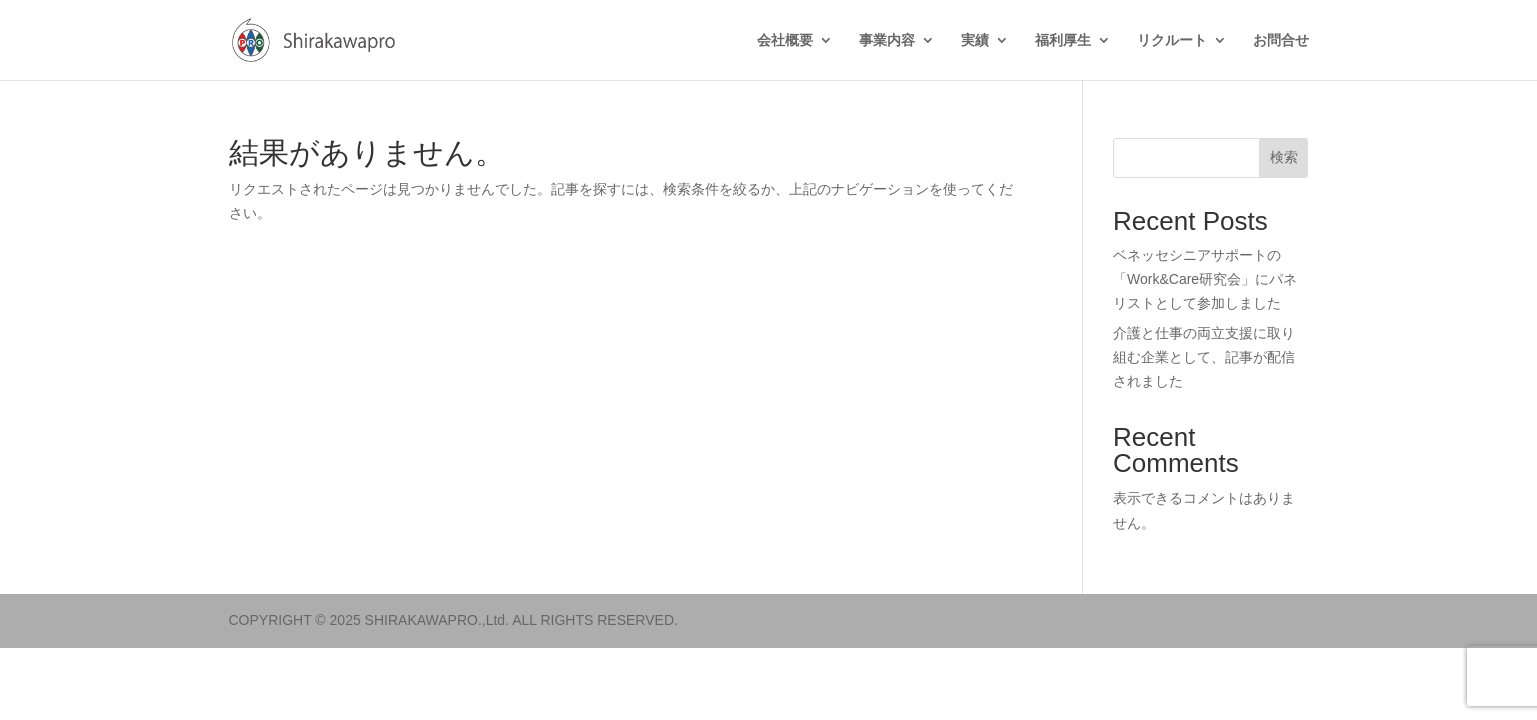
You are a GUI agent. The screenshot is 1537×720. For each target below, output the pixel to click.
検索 (1284, 157)
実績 (975, 40)
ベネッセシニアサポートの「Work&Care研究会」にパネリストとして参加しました (1205, 279)
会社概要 (785, 40)
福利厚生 (1063, 40)
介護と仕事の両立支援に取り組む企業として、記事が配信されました (1204, 357)
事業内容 (887, 40)
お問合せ (1281, 40)
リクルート (1172, 40)
